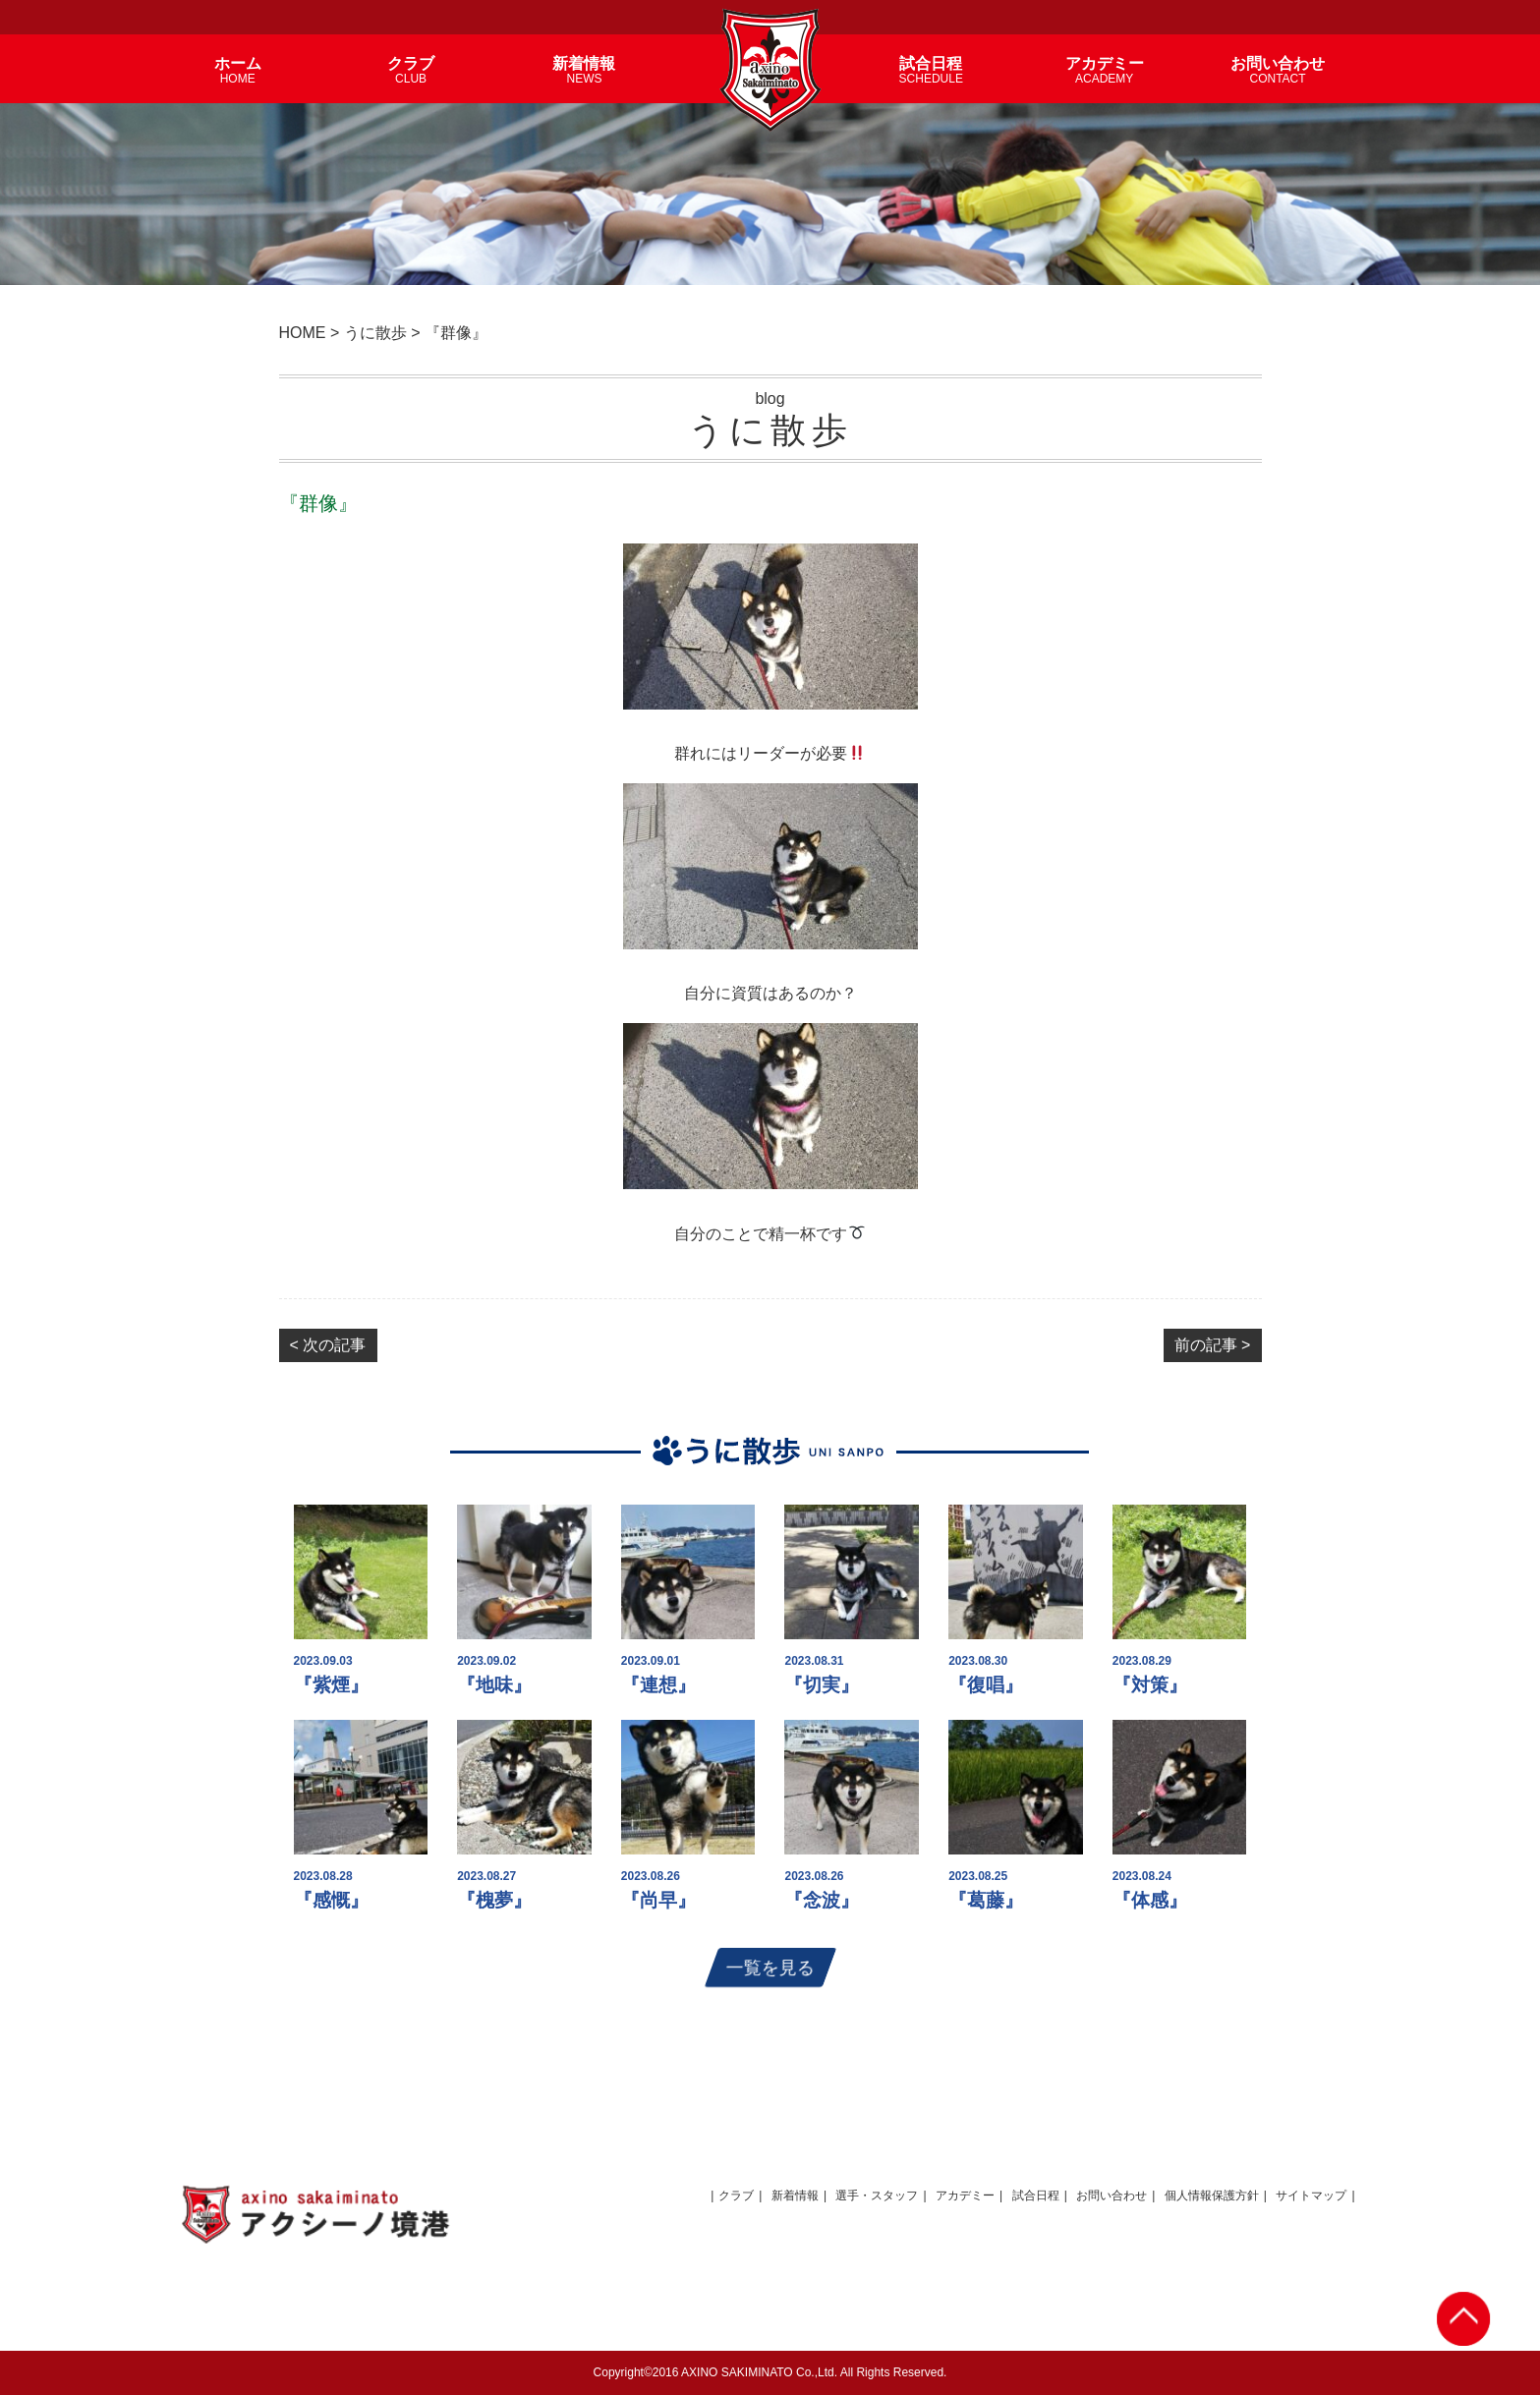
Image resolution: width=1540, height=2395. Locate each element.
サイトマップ (1311, 2195)
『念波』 (821, 1900)
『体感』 (1149, 1900)
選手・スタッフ (876, 2195)
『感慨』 (331, 1900)
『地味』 (494, 1685)
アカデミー (965, 2195)
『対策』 (1149, 1685)
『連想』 (658, 1685)
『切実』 (821, 1685)
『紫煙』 (331, 1685)
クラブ (736, 2195)
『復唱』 (985, 1685)
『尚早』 (658, 1900)
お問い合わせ (1111, 2195)
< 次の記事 (328, 1345)
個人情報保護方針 (1212, 2195)
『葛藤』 (985, 1900)
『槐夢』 (494, 1900)
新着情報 (795, 2195)
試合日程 (1035, 2195)
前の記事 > (1212, 1345)
